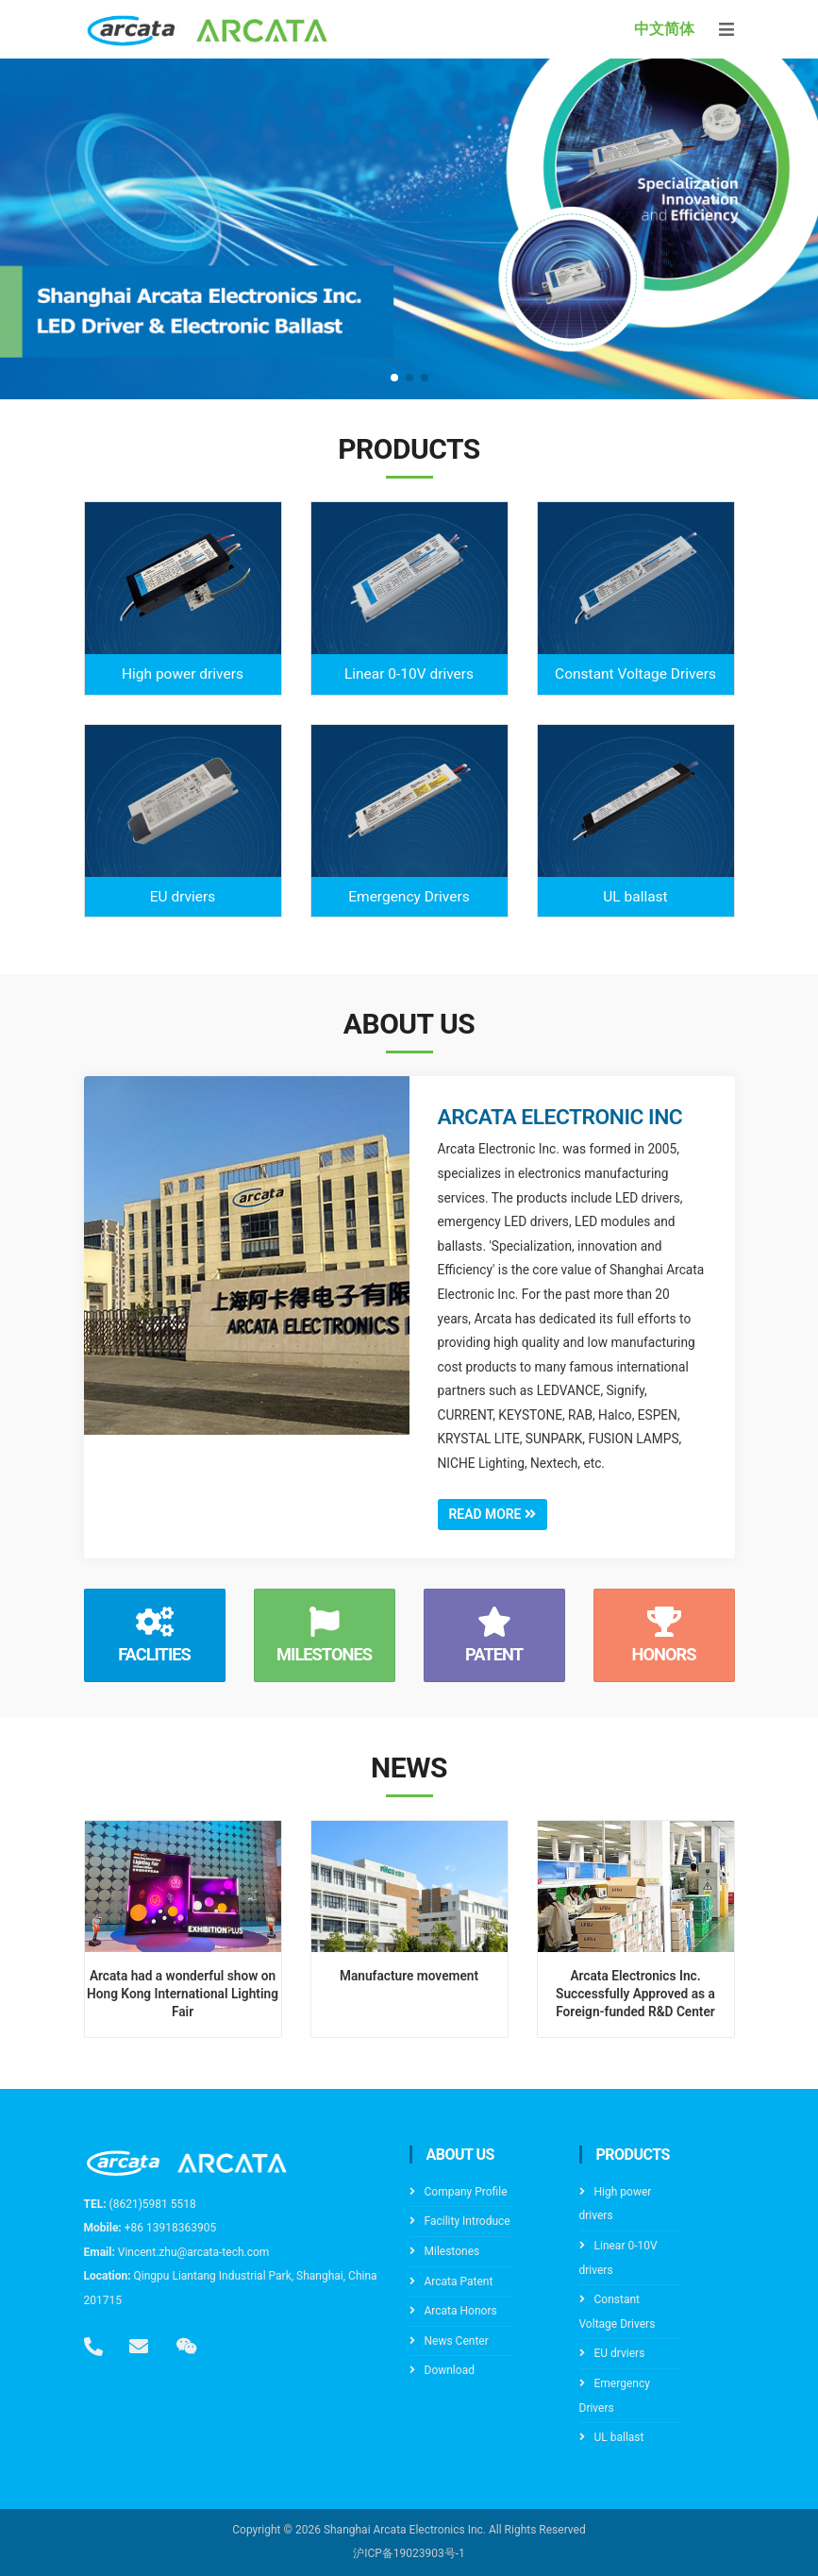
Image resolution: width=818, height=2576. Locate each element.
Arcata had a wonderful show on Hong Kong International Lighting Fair (182, 1993)
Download (450, 2371)
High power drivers (182, 673)
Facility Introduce (467, 2222)
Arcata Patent (459, 2281)
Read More (493, 1514)
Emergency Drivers (409, 896)
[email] (138, 2347)
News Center (457, 2341)
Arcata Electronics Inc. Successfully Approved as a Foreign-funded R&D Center (635, 1993)
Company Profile (466, 2191)
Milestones (452, 2251)
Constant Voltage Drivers (635, 673)
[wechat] (186, 2347)
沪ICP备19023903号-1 (409, 2554)
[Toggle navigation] (726, 29)
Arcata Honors (461, 2310)
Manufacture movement (409, 1975)
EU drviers (183, 896)
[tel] (93, 2347)
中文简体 (664, 29)
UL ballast (635, 896)
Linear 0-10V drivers (409, 673)
